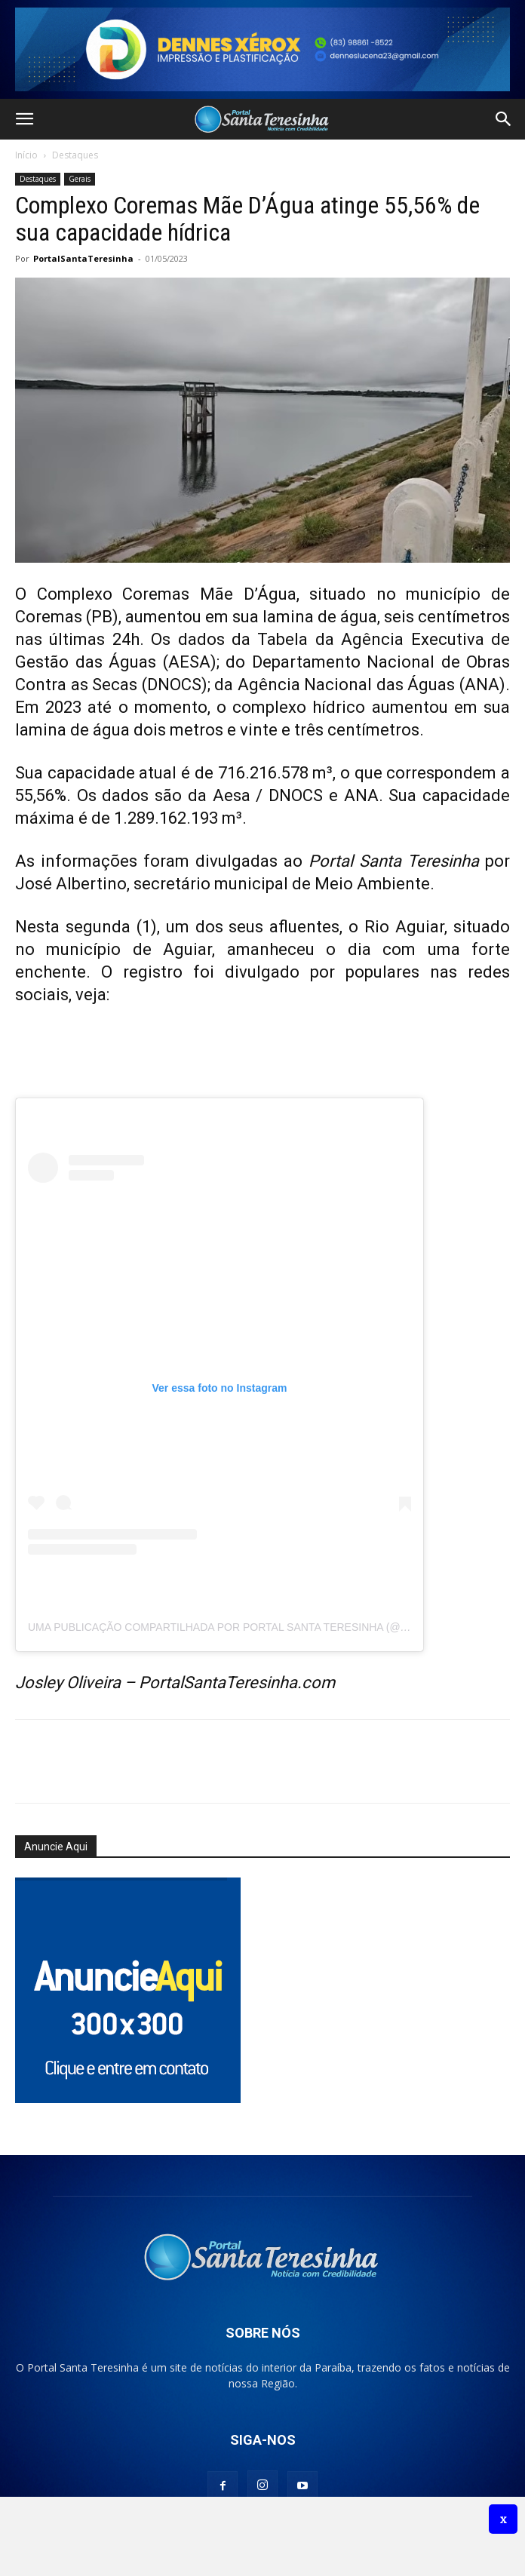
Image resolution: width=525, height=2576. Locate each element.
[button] (24, 119)
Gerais (80, 178)
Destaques (75, 155)
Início (26, 155)
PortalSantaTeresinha (83, 258)
